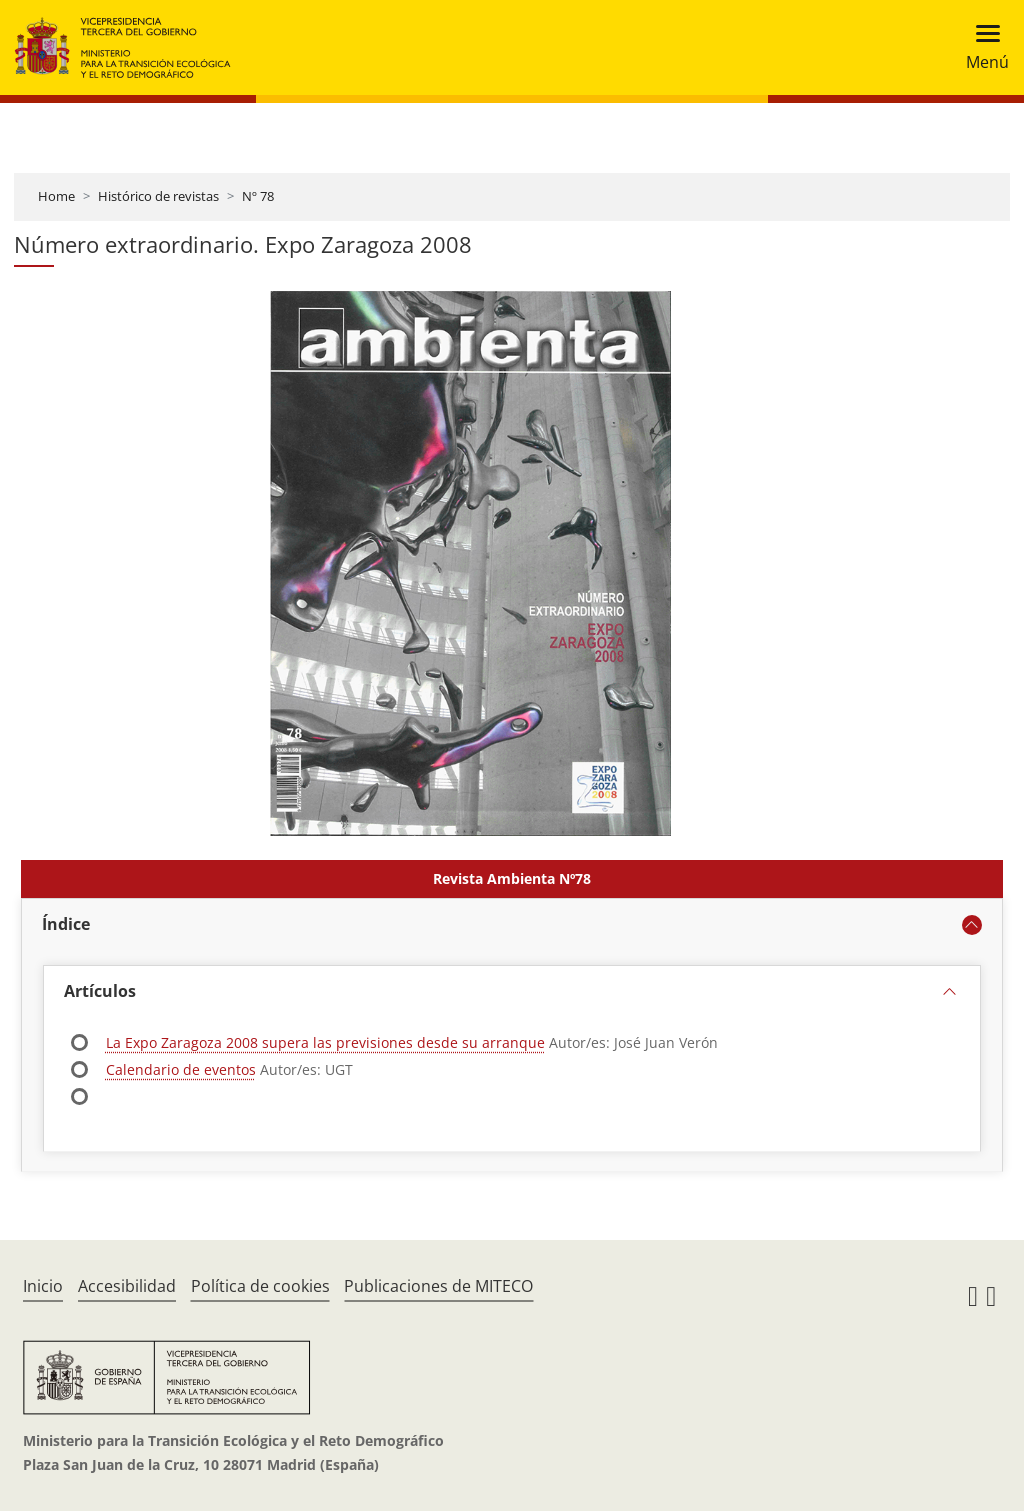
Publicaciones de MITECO (438, 1286)
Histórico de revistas (158, 196)
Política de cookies (260, 1286)
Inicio (43, 1286)
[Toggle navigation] (981, 47)
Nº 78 (258, 196)
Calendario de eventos (181, 1069)
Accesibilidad (127, 1286)
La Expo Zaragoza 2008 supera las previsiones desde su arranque (325, 1042)
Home (56, 196)
